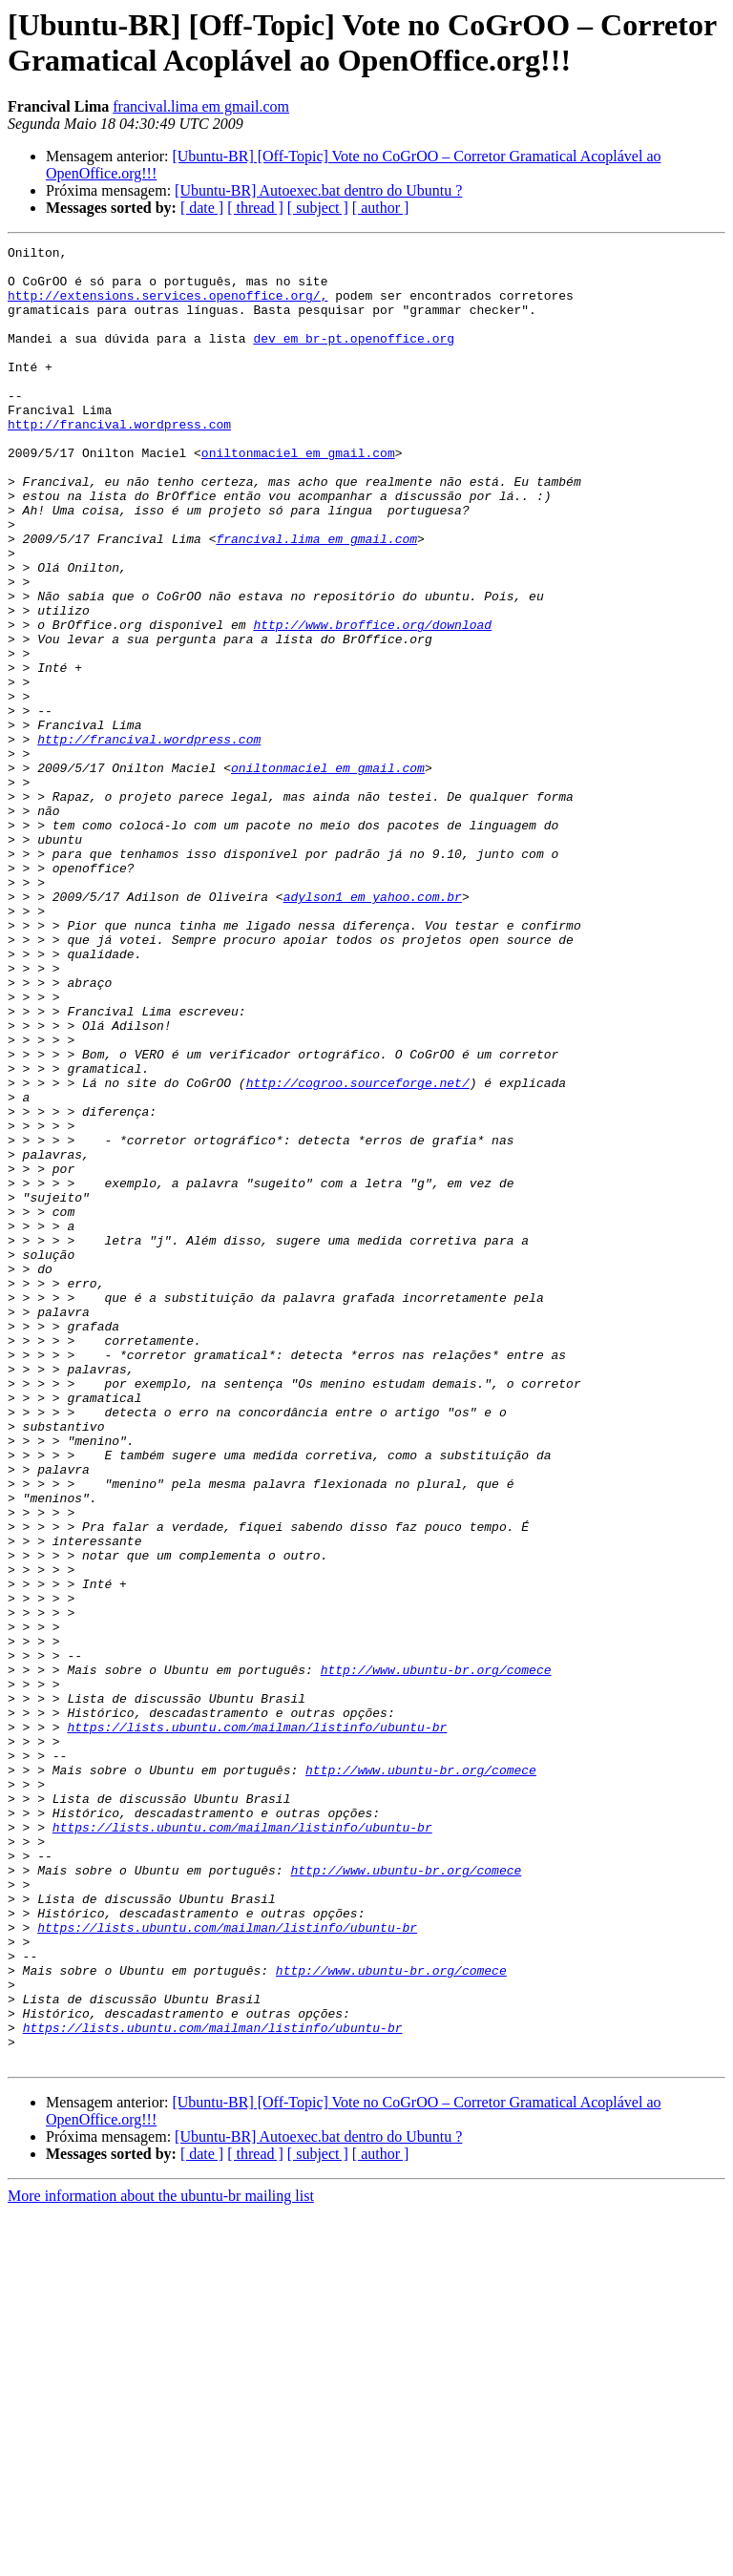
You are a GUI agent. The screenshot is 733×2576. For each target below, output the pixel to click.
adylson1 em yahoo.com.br (372, 1028)
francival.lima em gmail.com (201, 106)
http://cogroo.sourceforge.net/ (358, 1251)
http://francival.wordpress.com (119, 461)
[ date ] (201, 207)
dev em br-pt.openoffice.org (353, 358)
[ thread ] (255, 207)
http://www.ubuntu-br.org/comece (436, 1955)
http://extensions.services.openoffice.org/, (167, 306)
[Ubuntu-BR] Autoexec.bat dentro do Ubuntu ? (318, 190)
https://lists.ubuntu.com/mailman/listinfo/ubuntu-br (257, 2024)
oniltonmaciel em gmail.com (298, 495)
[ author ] (380, 207)
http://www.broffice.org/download (372, 701)
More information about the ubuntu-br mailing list (161, 2559)
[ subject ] (317, 207)
